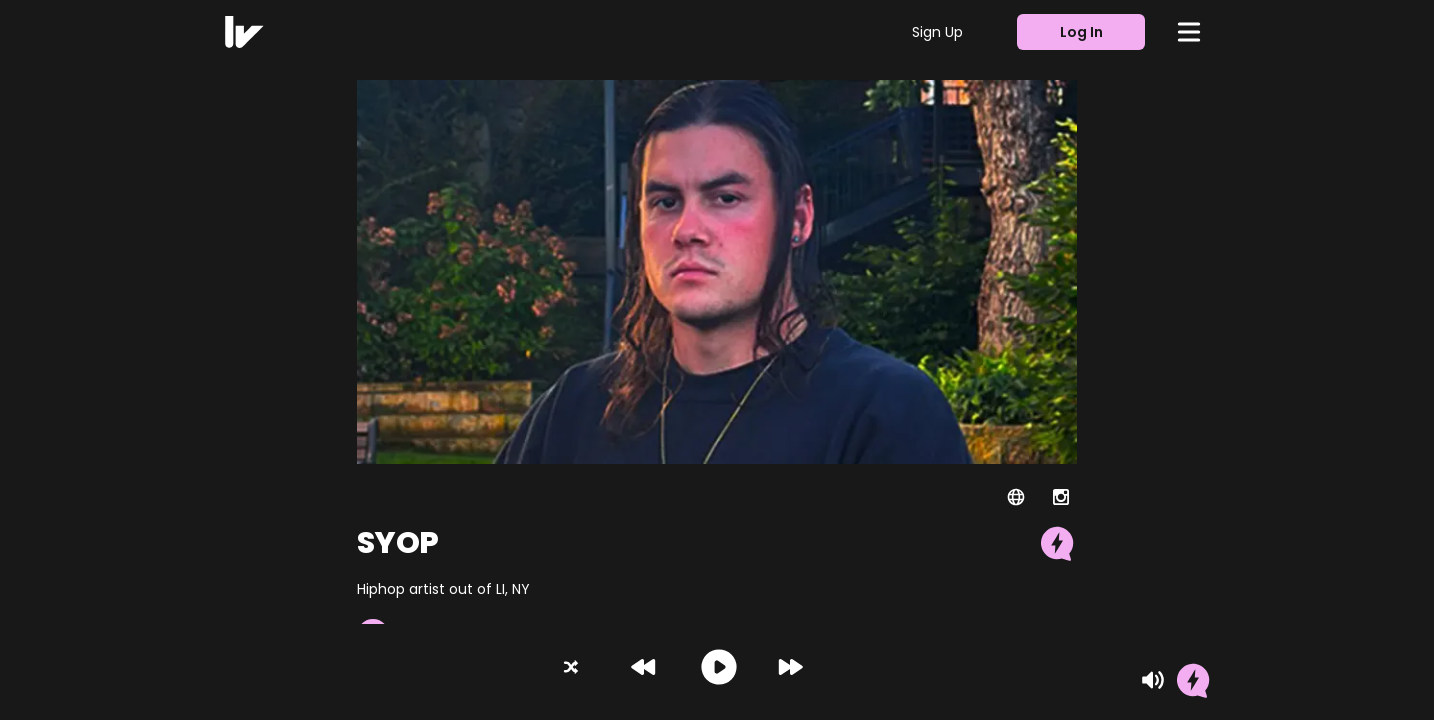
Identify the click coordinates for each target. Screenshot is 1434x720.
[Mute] (1153, 680)
